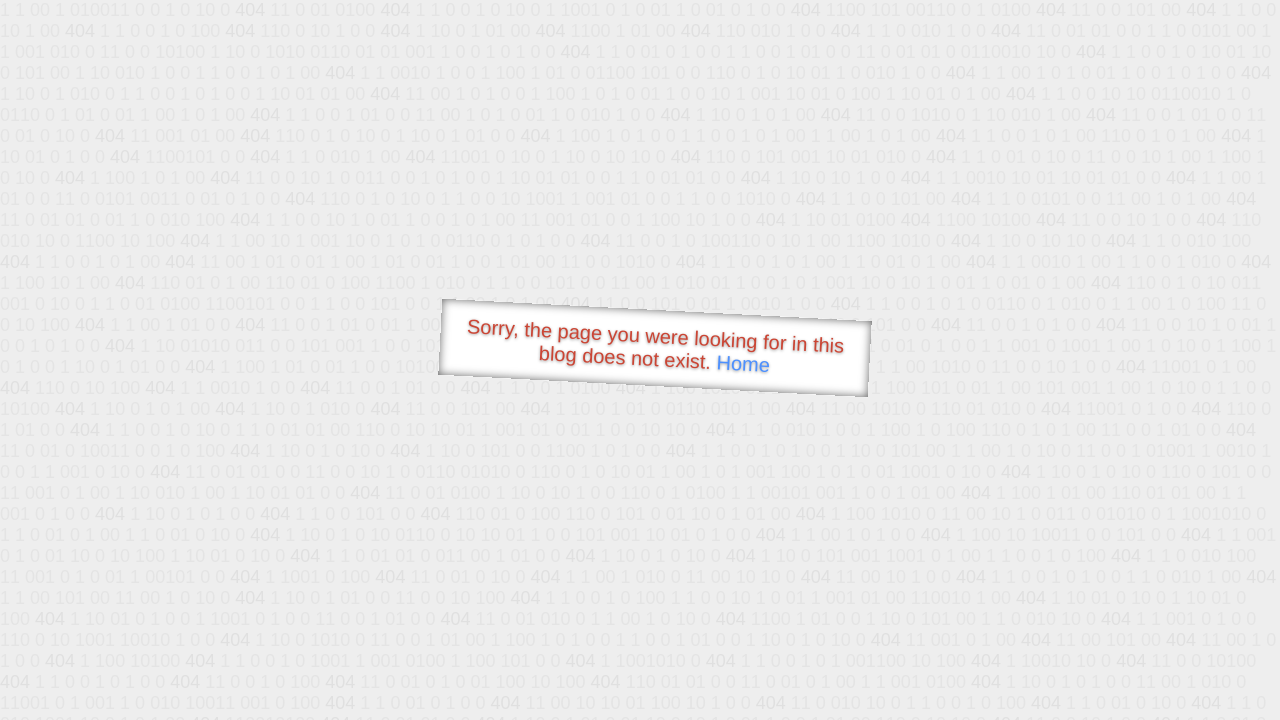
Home (743, 363)
